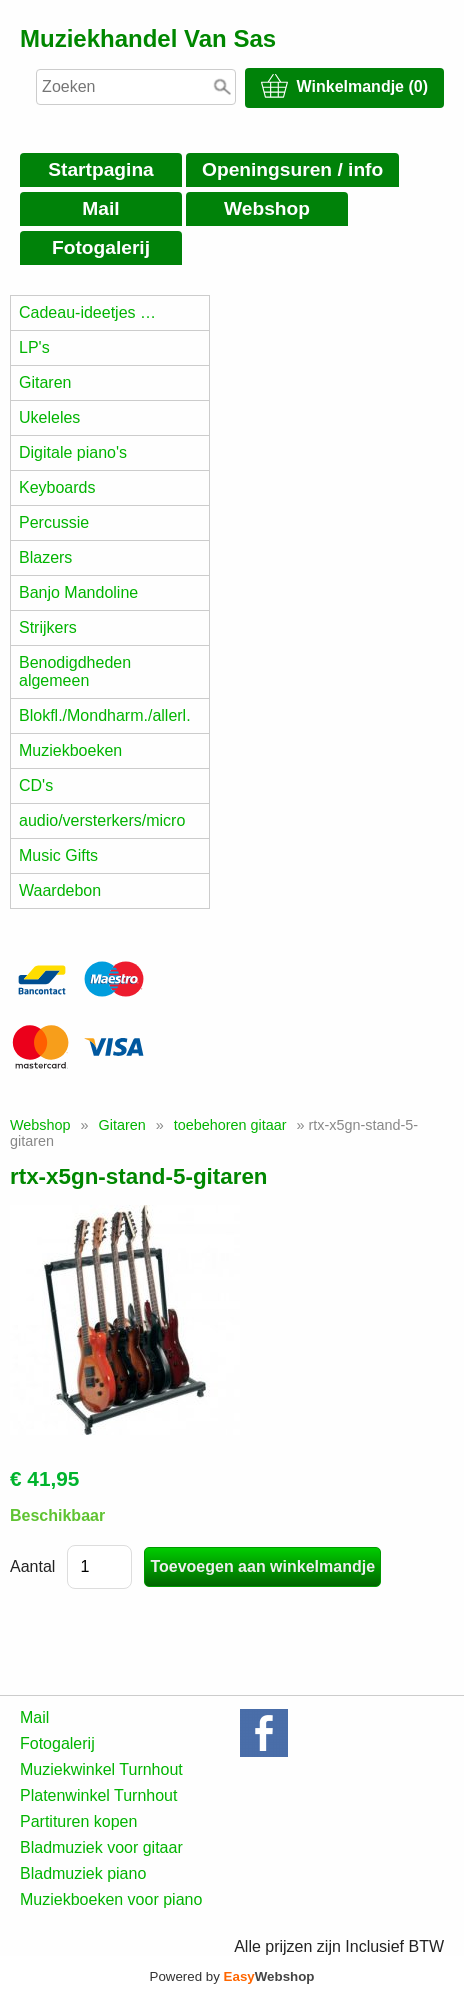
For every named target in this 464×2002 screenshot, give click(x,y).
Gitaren (45, 382)
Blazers (45, 557)
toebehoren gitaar (230, 1125)
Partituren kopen (78, 1821)
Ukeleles (49, 417)
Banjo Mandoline (78, 592)
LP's (34, 347)
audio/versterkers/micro (102, 820)
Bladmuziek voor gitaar (101, 1847)
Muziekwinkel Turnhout (101, 1769)
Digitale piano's (73, 452)
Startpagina (101, 169)
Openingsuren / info (292, 169)
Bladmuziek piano (83, 1873)
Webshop (267, 208)
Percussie (54, 522)
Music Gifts (58, 855)
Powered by (232, 1976)
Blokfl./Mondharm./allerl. (105, 715)
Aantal (32, 1566)
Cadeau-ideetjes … (87, 312)
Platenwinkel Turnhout (98, 1795)
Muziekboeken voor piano (111, 1899)
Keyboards (57, 487)
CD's (36, 785)
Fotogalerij (101, 247)
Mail (100, 208)
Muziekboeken (70, 750)
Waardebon (60, 890)
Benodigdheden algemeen (75, 671)
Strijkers (48, 627)
